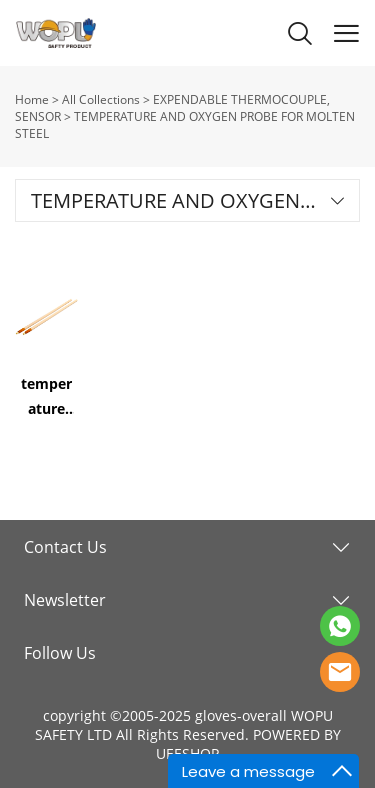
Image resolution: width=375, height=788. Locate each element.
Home (32, 99)
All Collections (101, 99)
